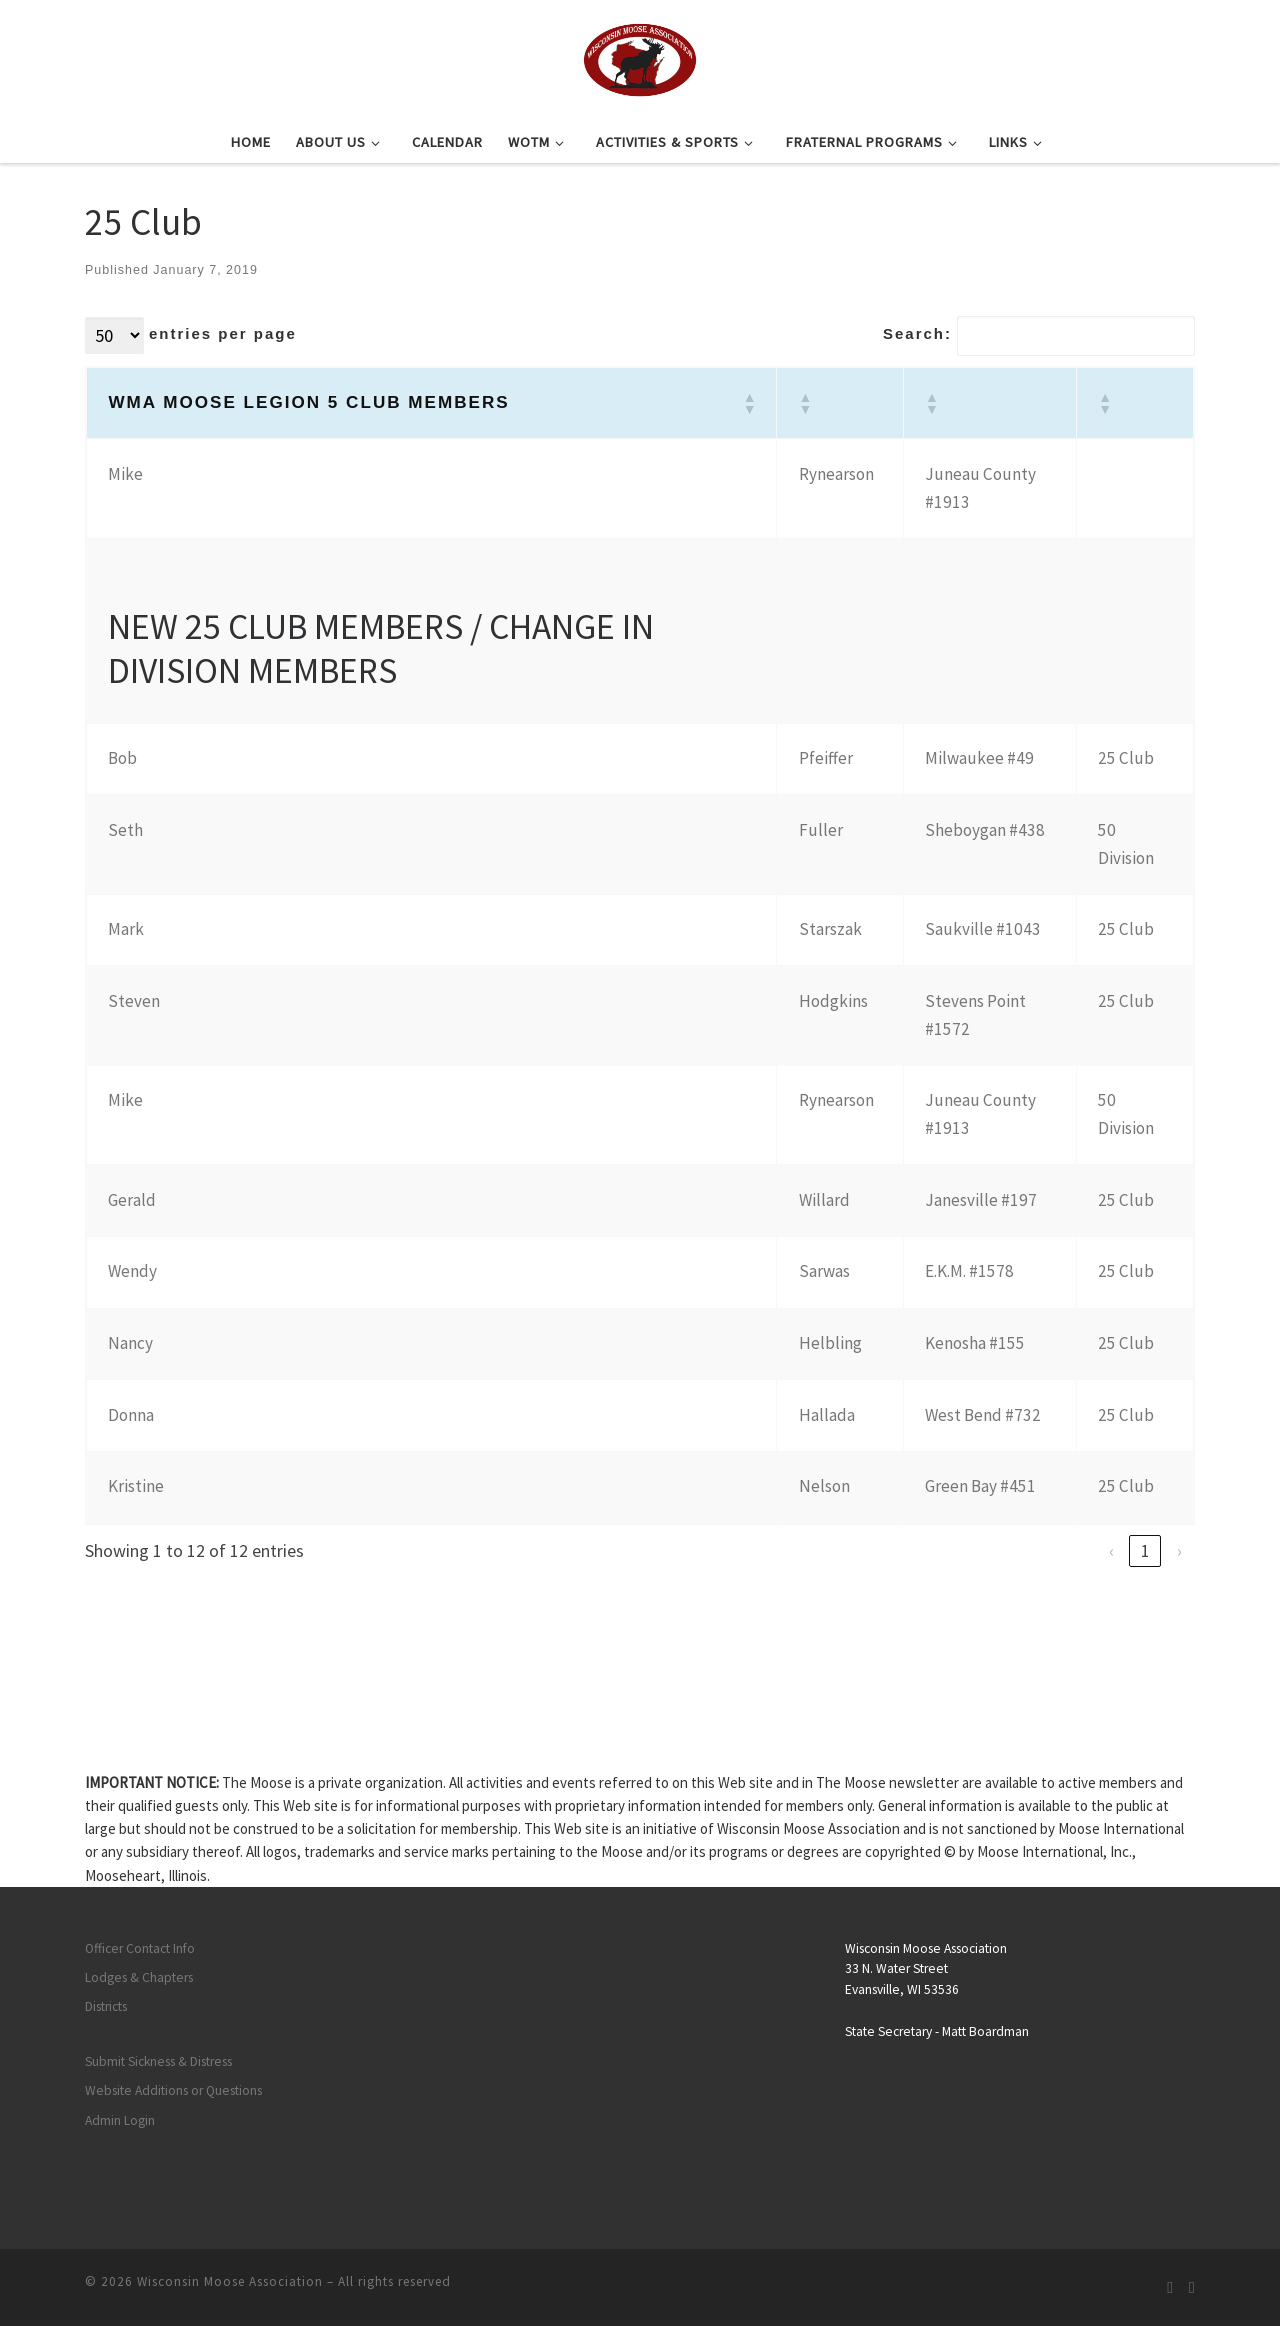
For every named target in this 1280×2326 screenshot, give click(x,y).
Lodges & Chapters (139, 1977)
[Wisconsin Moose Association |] (639, 57)
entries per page (223, 333)
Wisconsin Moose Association (230, 2281)
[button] (749, 403)
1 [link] (1145, 1550)
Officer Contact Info (140, 1948)
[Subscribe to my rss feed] (1170, 2287)
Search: (917, 333)
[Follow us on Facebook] (1192, 2287)
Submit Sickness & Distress (158, 2061)
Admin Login (120, 2120)
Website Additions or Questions (173, 2090)
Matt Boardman (985, 2031)
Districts (106, 2006)
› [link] (1179, 1550)
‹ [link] (1111, 1550)
